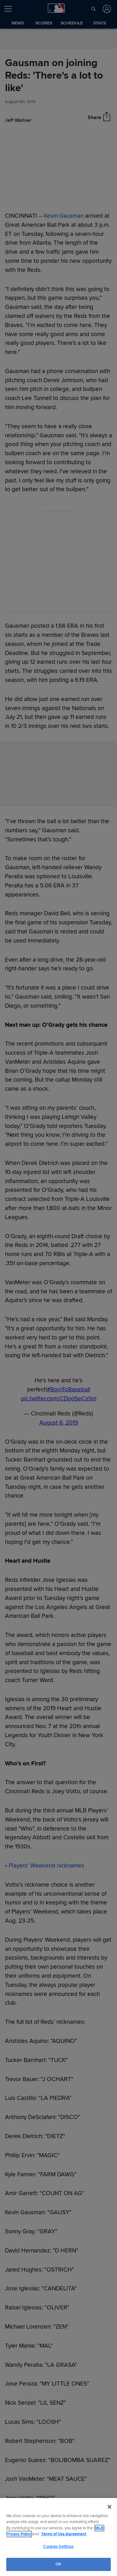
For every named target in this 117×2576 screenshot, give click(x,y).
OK (58, 2564)
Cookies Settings (58, 2546)
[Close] (109, 2507)
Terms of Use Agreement (63, 2534)
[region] (58, 2537)
